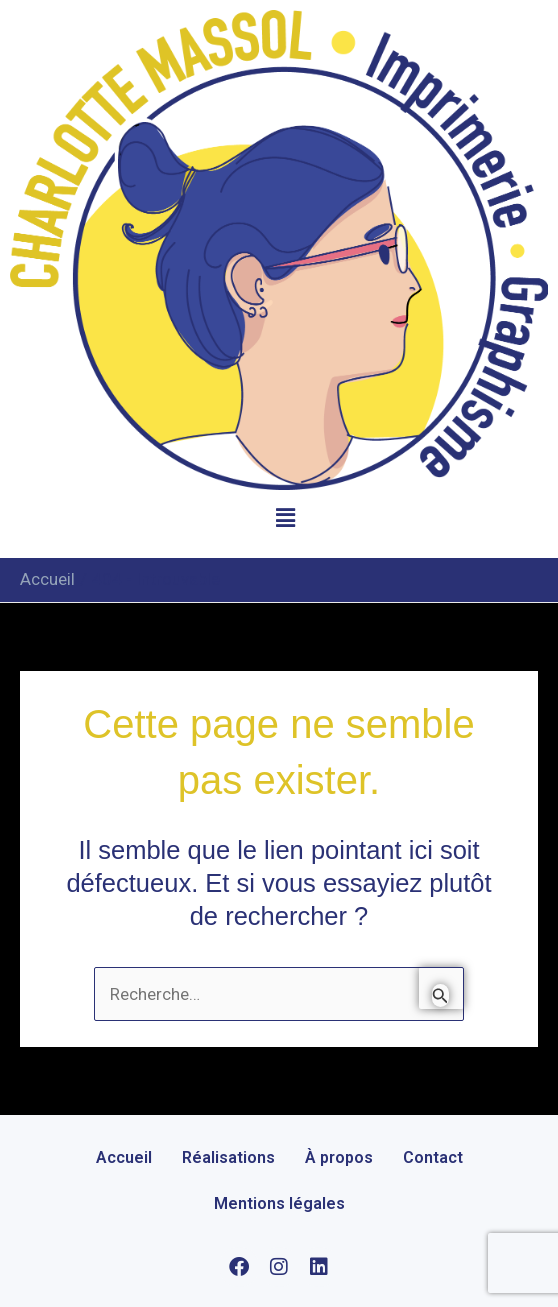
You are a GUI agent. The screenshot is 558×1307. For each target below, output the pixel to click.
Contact (433, 1157)
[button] (285, 519)
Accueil (124, 1157)
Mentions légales (279, 1203)
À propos (339, 1157)
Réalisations (228, 1157)
